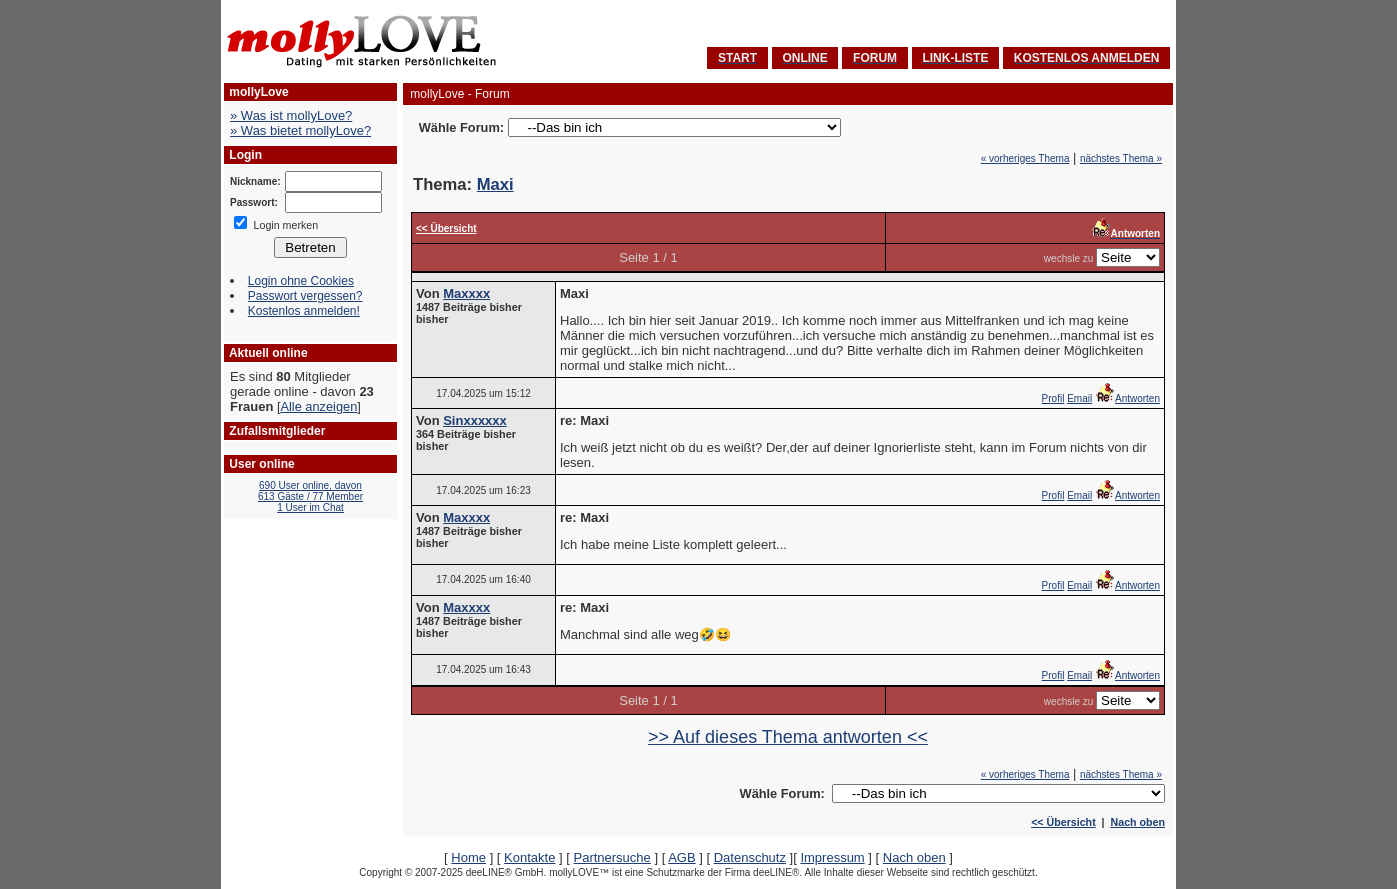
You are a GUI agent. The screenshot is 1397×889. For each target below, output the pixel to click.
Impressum (832, 857)
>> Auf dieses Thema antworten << (788, 737)
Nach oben (1138, 822)
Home (468, 857)
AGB (681, 857)
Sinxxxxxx (475, 420)
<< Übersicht (1063, 822)
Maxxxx (466, 293)
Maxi (495, 184)
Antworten (1127, 398)
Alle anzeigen (318, 406)
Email (1079, 398)
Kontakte (529, 857)
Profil (1053, 398)
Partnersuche (611, 857)
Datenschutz (750, 857)
